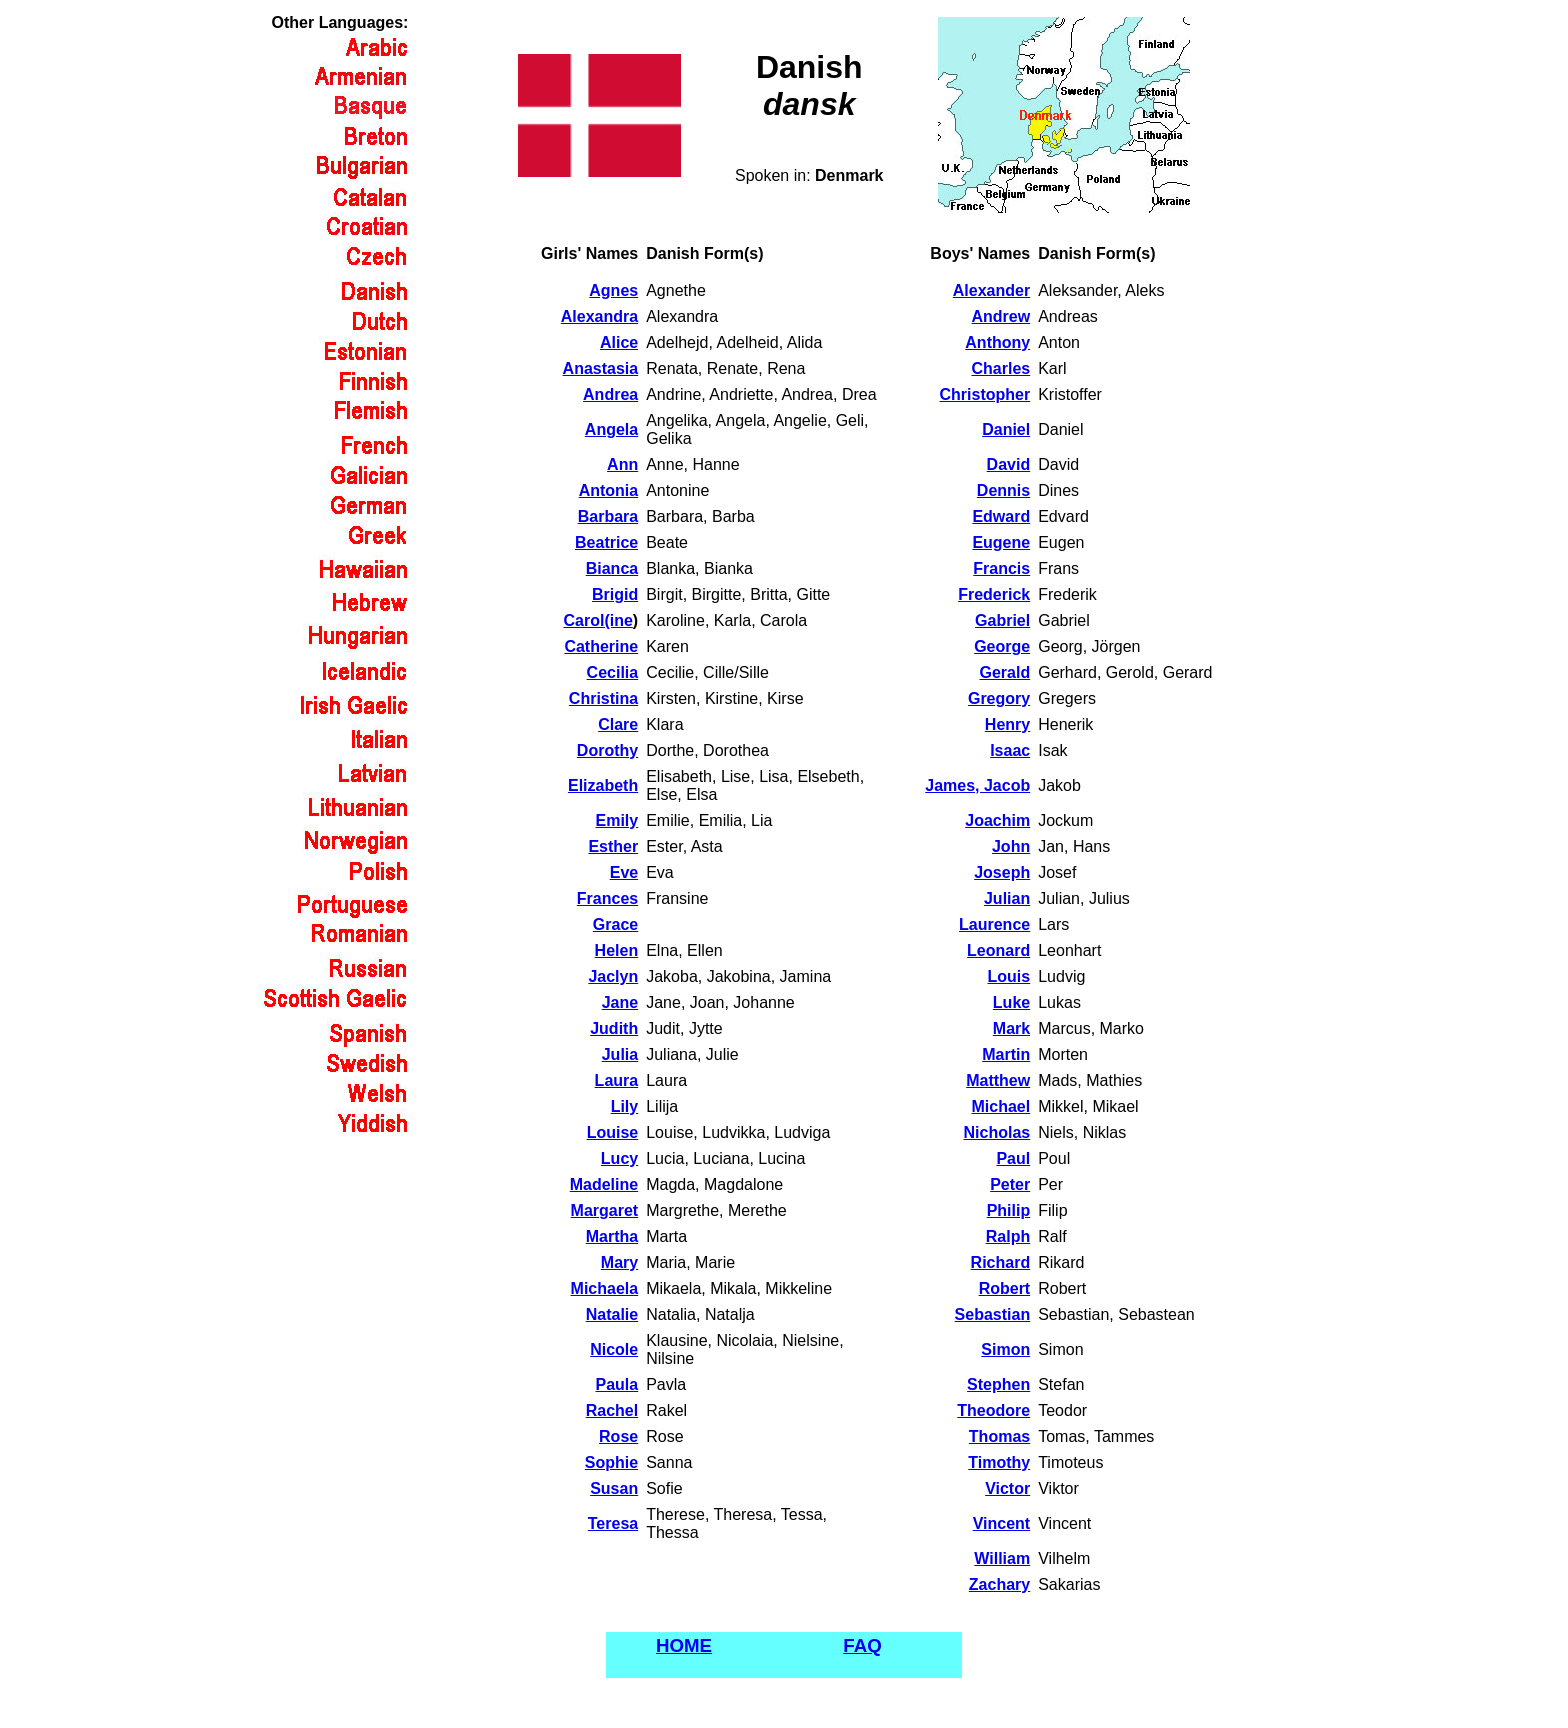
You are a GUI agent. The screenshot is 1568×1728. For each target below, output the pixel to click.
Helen (617, 950)
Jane (620, 1002)
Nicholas (997, 1132)
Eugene (1001, 542)
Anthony (997, 342)
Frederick (994, 594)
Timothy (999, 1462)
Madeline (604, 1184)
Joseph (1002, 872)
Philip (1009, 1210)
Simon (1005, 1349)
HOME (684, 1645)
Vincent (1002, 1523)
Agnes (613, 290)
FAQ (862, 1645)
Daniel (1006, 429)
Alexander (991, 290)
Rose (618, 1436)
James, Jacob (977, 785)
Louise (613, 1132)
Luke (1011, 1002)
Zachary (999, 1584)
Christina (603, 698)
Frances (607, 898)
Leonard (998, 950)
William (1002, 1558)
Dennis (1003, 490)
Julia (620, 1054)
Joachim (997, 820)
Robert (1005, 1288)
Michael (1001, 1106)
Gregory (999, 698)
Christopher (985, 394)
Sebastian (993, 1314)
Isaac (1010, 750)
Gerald (1005, 672)
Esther (613, 846)
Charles (1000, 368)
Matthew (998, 1080)
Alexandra (599, 316)
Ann (622, 464)
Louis (1009, 976)
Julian (1007, 898)
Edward (1001, 516)
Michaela (605, 1288)
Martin (1006, 1054)
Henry (1007, 724)
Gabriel (1002, 620)
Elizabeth (603, 785)
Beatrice (606, 542)
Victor (1007, 1488)
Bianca (612, 568)
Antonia (609, 490)
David (1009, 464)
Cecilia (613, 672)
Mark (1011, 1028)
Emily (617, 820)
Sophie (611, 1462)
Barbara (608, 516)
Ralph (1008, 1236)
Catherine (601, 646)
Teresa (613, 1523)
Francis (1001, 568)
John (1011, 846)
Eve (624, 872)
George (1002, 646)
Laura (617, 1080)
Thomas (999, 1436)
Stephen (998, 1384)
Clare (618, 724)
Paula (617, 1384)
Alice (619, 342)
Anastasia (601, 368)
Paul (1013, 1158)
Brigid (615, 594)
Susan (614, 1488)
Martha (612, 1236)
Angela (611, 429)
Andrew (1001, 316)
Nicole (614, 1349)
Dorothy (607, 750)
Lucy (619, 1158)
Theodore (993, 1410)
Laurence (994, 924)
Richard (1001, 1262)
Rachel (612, 1410)
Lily (625, 1106)
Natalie (612, 1314)
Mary (619, 1262)
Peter (1010, 1184)
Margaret (605, 1210)
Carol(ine (598, 620)
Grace (615, 924)
